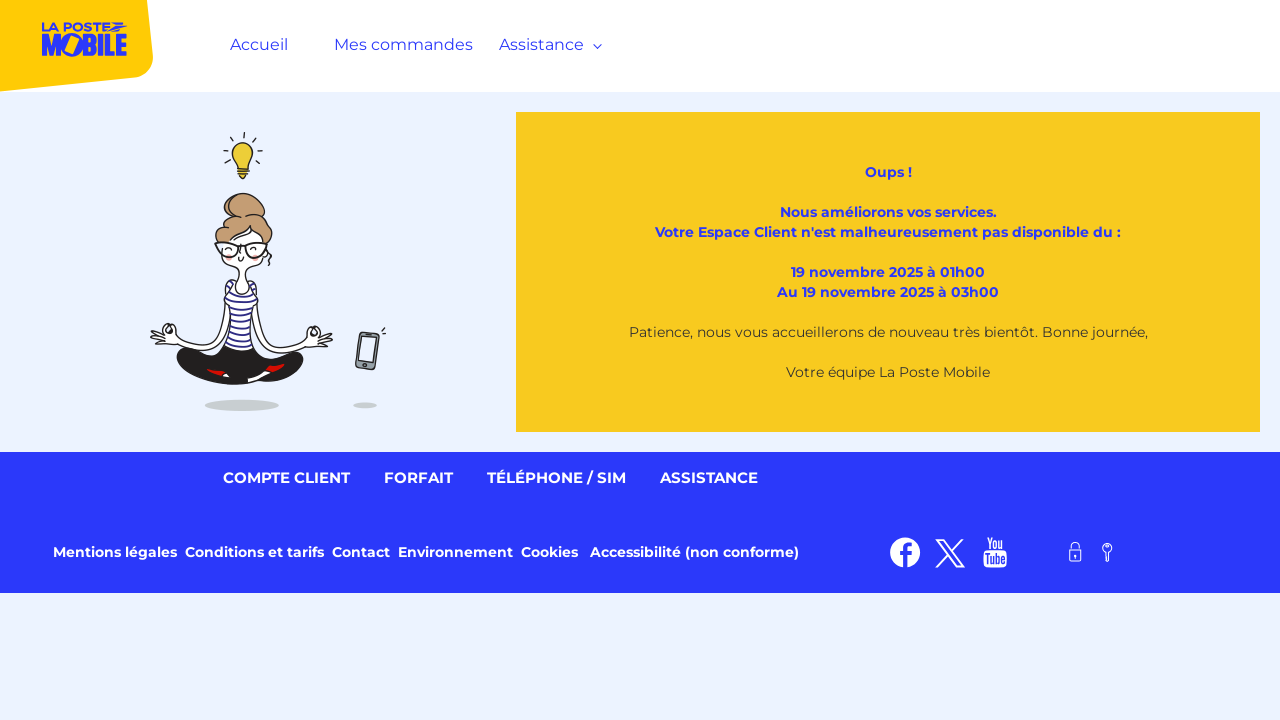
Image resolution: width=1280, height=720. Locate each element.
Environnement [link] (455, 552)
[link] (905, 552)
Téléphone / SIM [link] (556, 477)
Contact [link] (361, 552)
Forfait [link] (418, 477)
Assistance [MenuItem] (546, 44)
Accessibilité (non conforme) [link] (694, 552)
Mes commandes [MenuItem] (403, 44)
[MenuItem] (77, 44)
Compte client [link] (286, 477)
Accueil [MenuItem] (259, 44)
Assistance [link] (709, 477)
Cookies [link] (549, 552)
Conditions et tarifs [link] (254, 552)
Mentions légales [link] (115, 552)
